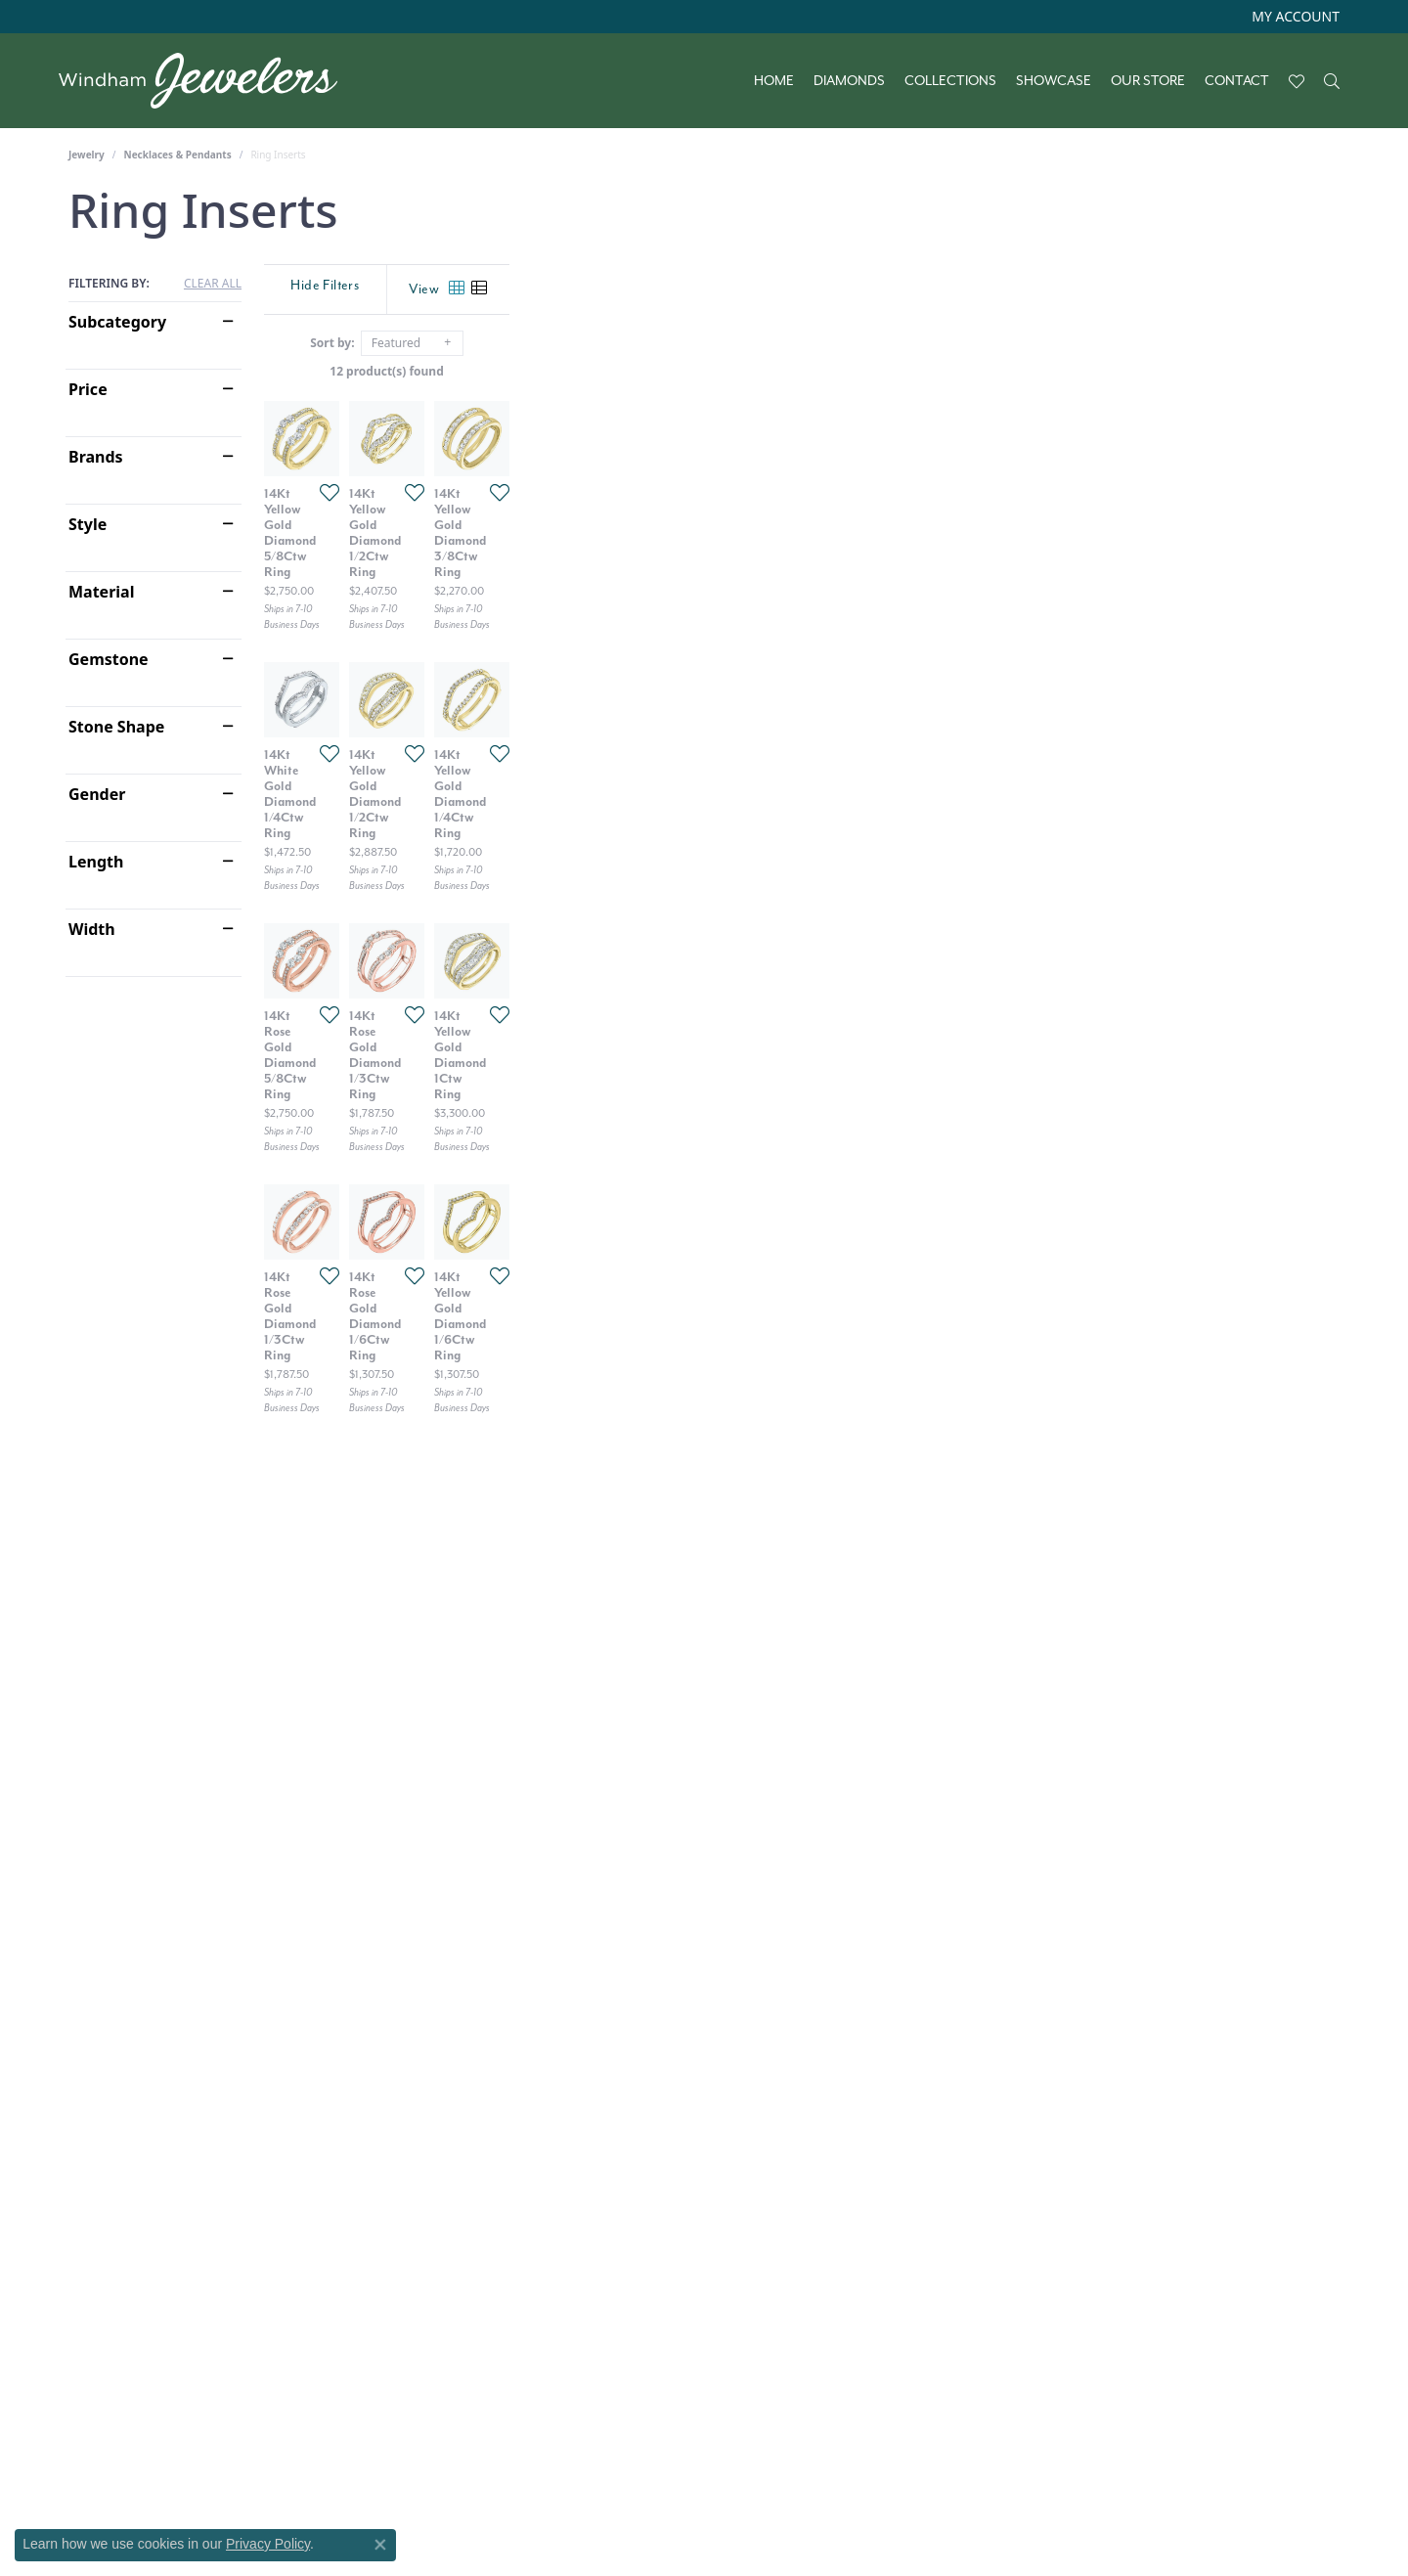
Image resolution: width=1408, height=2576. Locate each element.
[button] (1294, 16)
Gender (96, 794)
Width (91, 929)
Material (101, 592)
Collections (950, 81)
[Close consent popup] (380, 2545)
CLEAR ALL (213, 283)
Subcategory (117, 322)
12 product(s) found (801, 371)
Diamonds (849, 81)
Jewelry (86, 154)
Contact (1237, 81)
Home (774, 81)
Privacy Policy (268, 2544)
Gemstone (108, 659)
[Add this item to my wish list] (600, 768)
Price (88, 389)
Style (87, 524)
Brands (95, 457)
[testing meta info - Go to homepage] (208, 81)
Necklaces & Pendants (178, 154)
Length (95, 861)
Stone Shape (116, 726)
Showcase (1053, 81)
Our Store (1148, 81)
